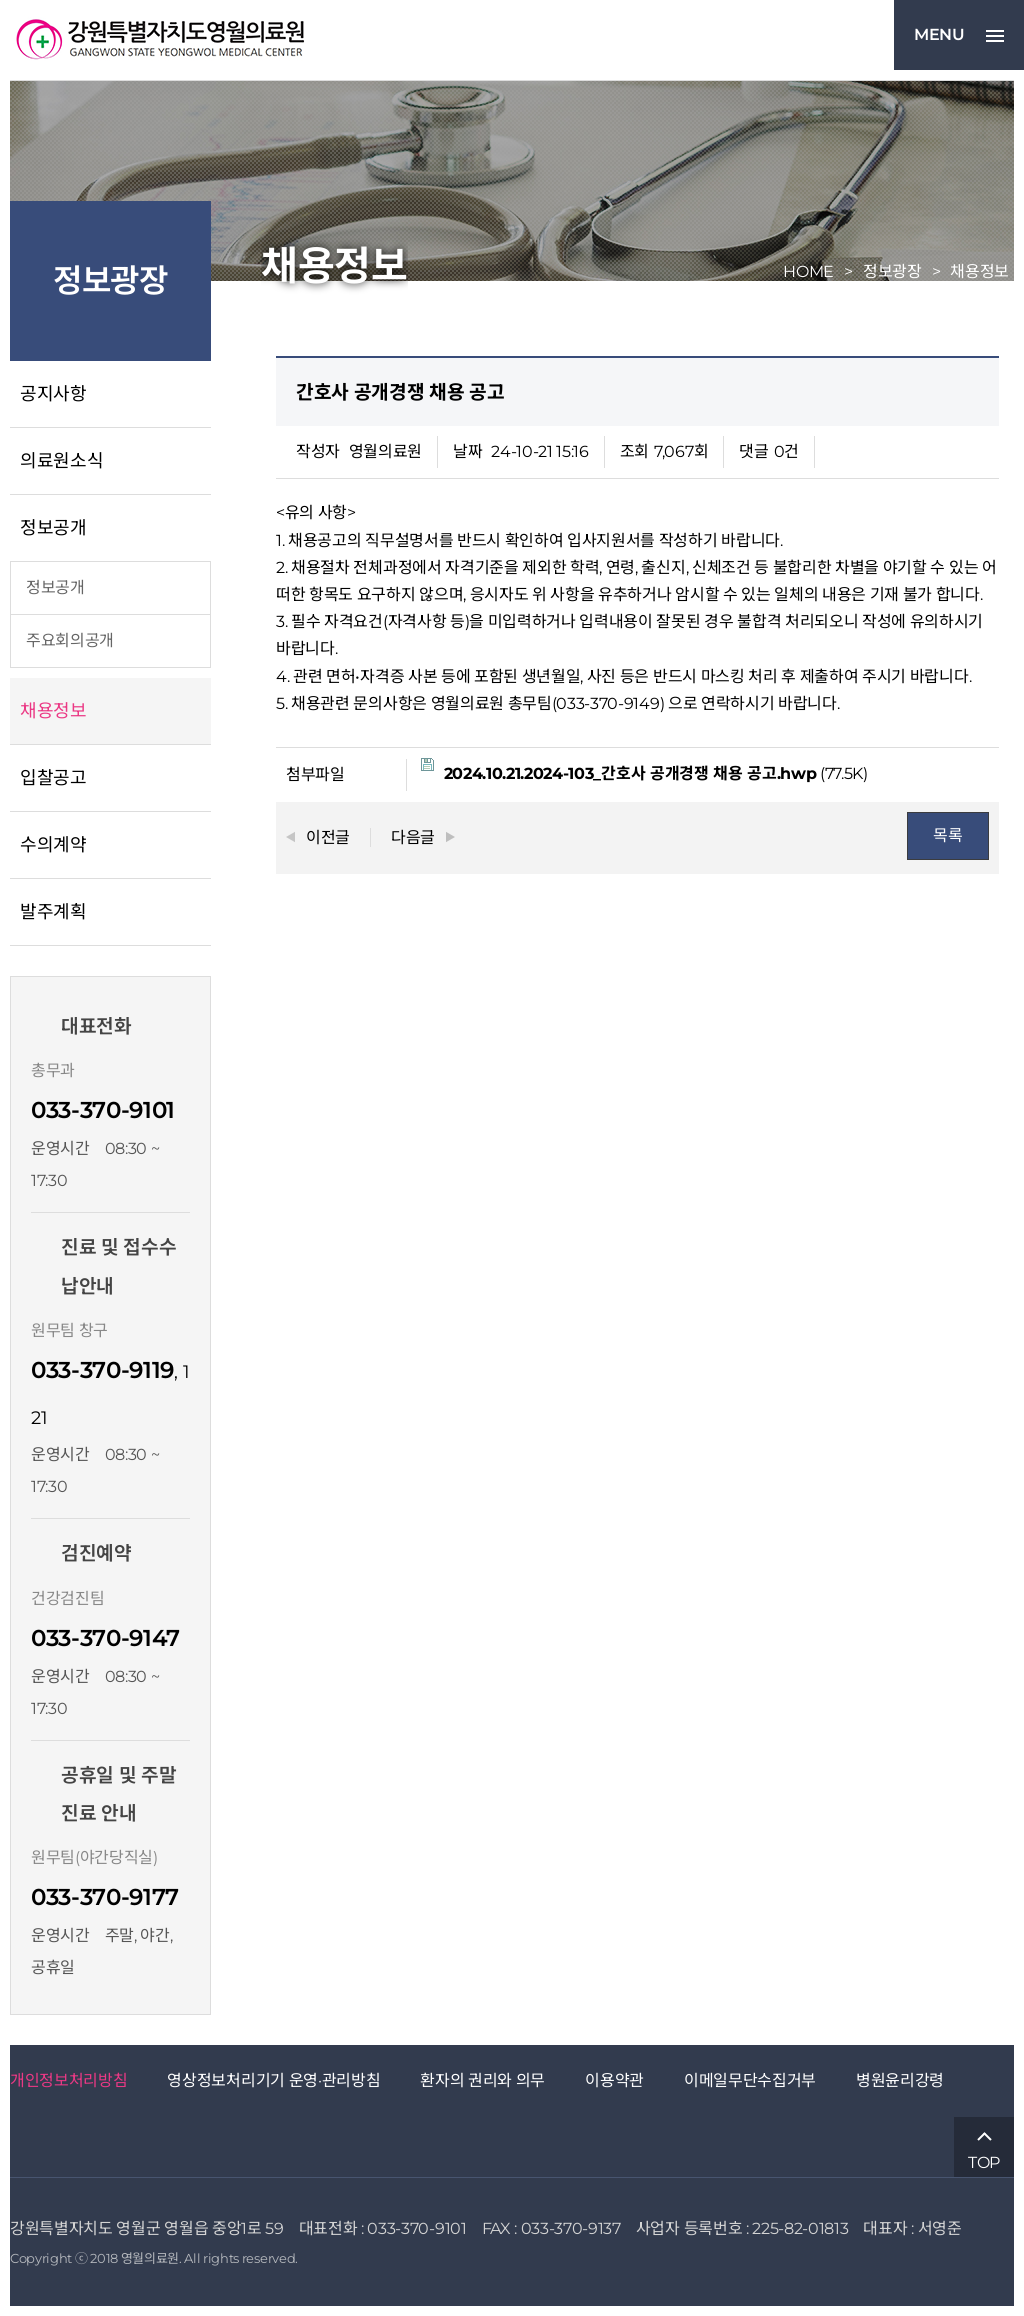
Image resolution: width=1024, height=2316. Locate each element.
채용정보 (53, 711)
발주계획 (53, 912)
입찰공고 (53, 778)
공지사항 (53, 394)
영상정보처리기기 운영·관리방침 (273, 2080)
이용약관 (614, 2080)
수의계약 (53, 845)
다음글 (413, 837)
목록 (947, 835)
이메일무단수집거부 (750, 2080)
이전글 (328, 837)
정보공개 (53, 528)
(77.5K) (644, 770)
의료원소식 (61, 461)
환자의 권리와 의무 (482, 2080)
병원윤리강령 (900, 2080)
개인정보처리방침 (68, 2080)
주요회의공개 (70, 640)
